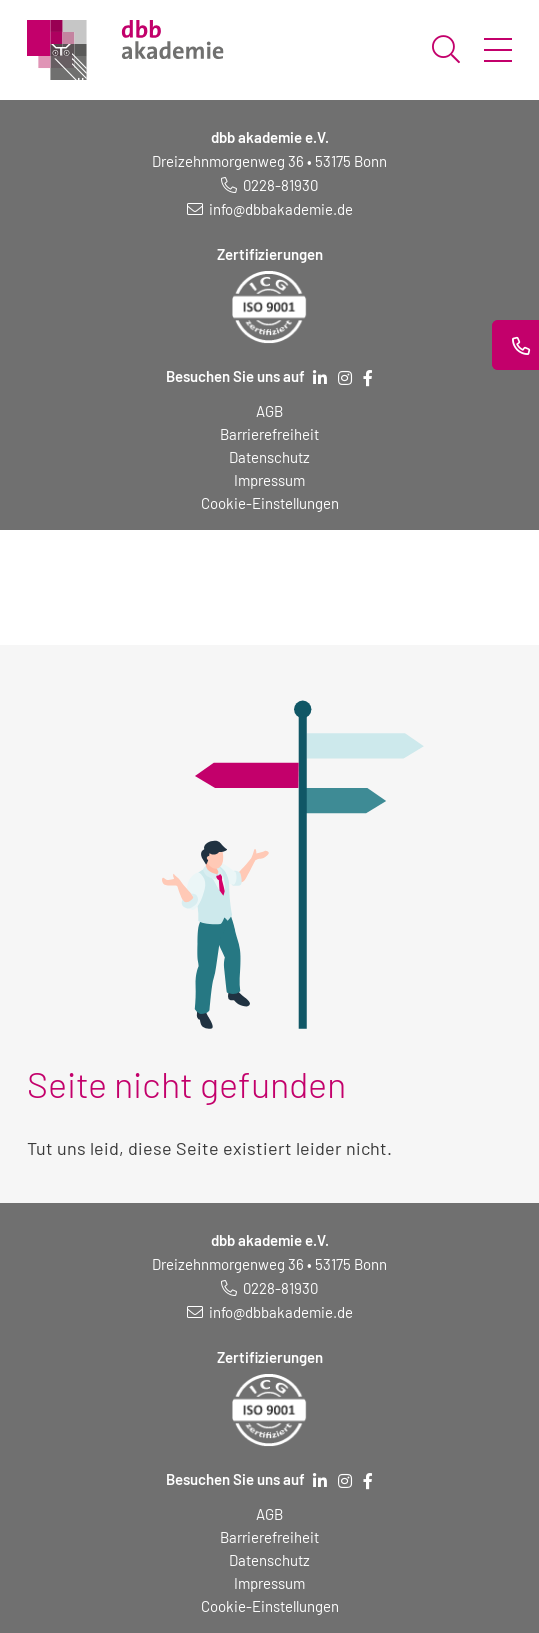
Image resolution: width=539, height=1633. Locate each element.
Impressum (269, 480)
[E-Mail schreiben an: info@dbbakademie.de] (270, 209)
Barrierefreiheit (269, 434)
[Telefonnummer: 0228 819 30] (269, 185)
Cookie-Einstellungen (270, 503)
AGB (269, 411)
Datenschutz (269, 457)
